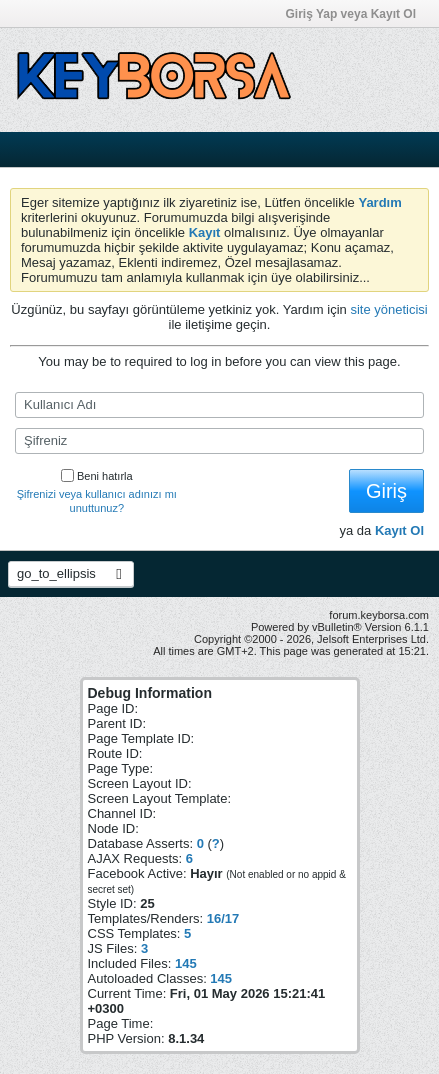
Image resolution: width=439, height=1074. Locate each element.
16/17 (223, 918)
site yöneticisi (388, 309)
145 (186, 963)
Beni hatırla (97, 476)
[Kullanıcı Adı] (219, 405)
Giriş (386, 491)
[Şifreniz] (219, 441)
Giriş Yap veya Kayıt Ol (357, 14)
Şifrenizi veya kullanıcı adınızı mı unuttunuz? (97, 501)
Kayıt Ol (399, 530)
